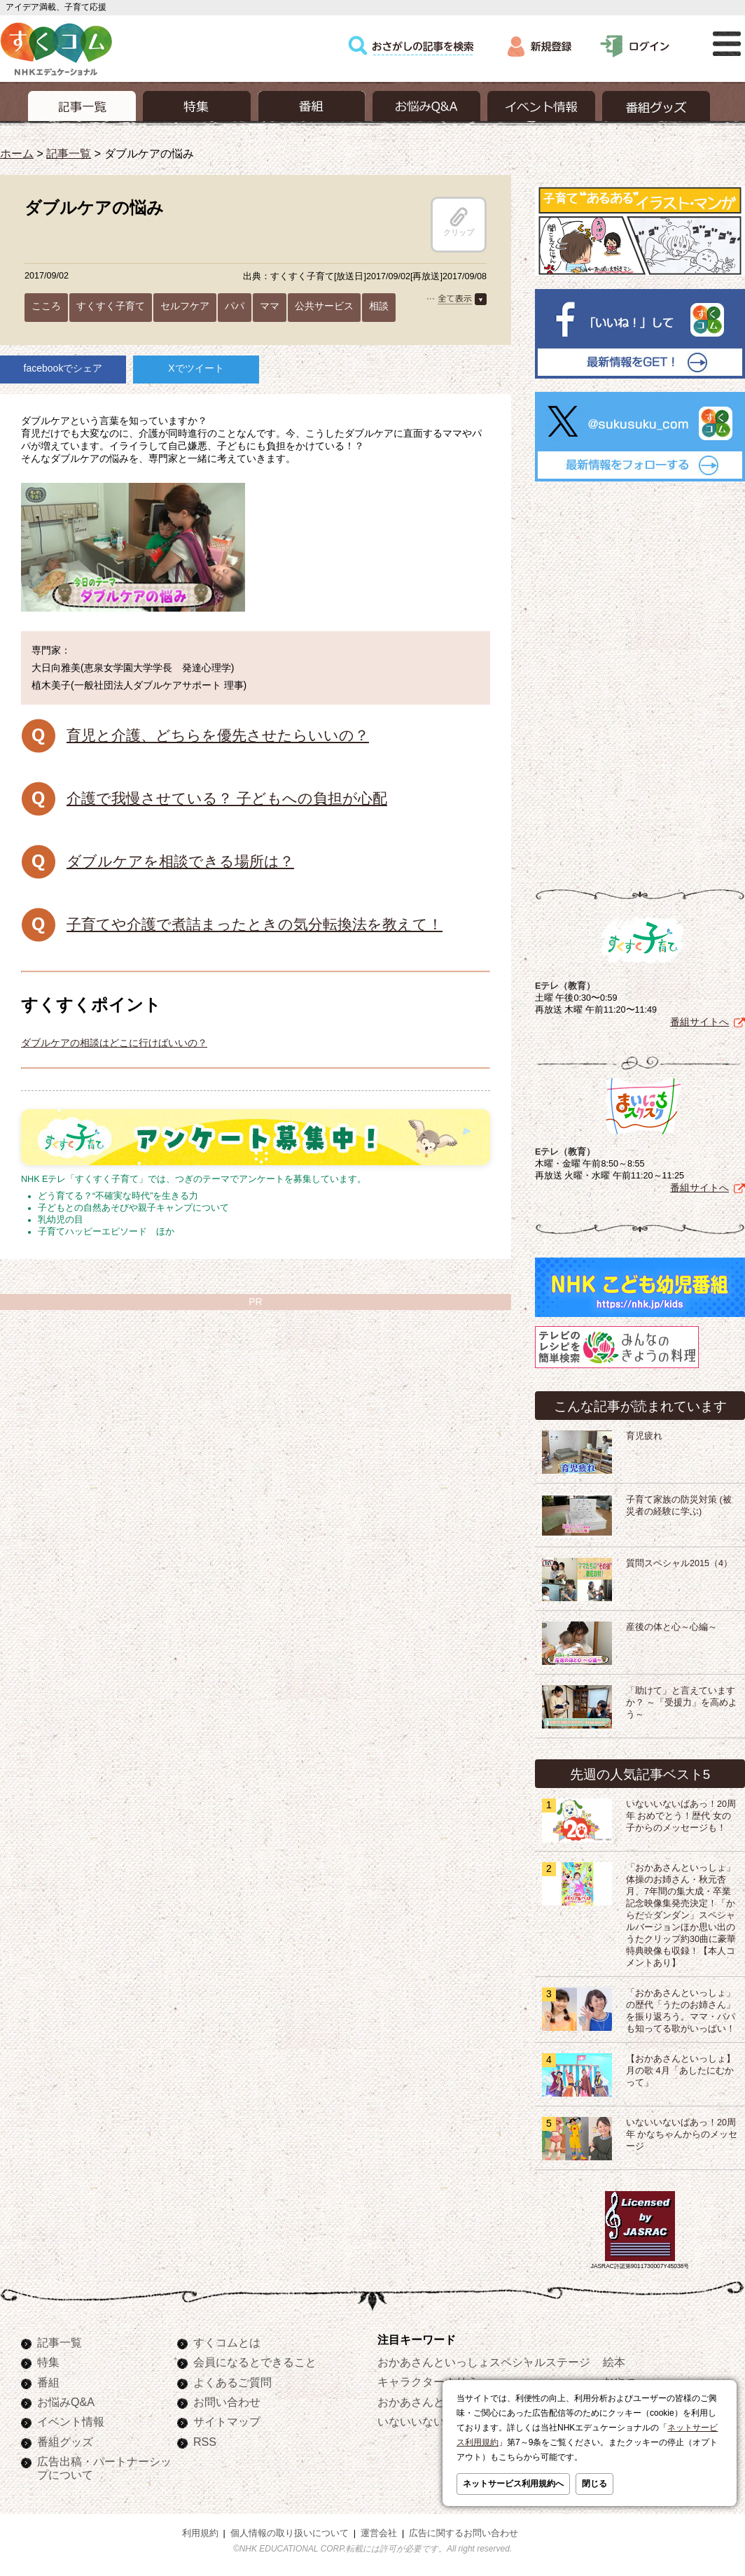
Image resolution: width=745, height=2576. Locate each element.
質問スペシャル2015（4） (679, 1563)
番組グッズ (65, 2441)
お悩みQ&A (66, 2401)
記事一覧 (68, 153)
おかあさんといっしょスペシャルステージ (483, 2362)
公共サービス (324, 305)
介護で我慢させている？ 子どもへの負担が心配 (227, 798)
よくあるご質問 (232, 2382)
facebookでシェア (63, 368)
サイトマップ (226, 2421)
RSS (204, 2441)
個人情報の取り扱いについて (289, 2533)
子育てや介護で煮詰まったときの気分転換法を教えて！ (255, 924)
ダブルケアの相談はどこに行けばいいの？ (114, 1042)
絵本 (614, 2362)
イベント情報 (70, 2421)
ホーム (17, 153)
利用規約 (200, 2533)
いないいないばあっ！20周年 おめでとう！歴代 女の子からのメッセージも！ (681, 1816)
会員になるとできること (254, 2362)
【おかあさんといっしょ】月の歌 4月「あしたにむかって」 (680, 2071)
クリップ (458, 222)
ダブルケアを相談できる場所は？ (180, 861)
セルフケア (184, 305)
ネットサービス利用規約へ (513, 2484)
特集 (48, 2362)
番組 (48, 2382)
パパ (234, 305)
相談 (379, 305)
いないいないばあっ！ (433, 2421)
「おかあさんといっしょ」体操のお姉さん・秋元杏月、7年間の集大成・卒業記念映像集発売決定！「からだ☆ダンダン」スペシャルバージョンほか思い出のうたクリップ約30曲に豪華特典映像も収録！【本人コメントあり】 (681, 1915)
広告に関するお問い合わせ (463, 2533)
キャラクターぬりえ (427, 2381)
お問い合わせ (226, 2401)
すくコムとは (226, 2342)
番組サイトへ (699, 1021)
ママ (269, 305)
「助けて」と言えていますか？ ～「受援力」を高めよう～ (682, 1702)
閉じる (594, 2484)
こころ (46, 305)
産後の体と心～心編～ (671, 1627)
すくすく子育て (110, 305)
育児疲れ (644, 1436)
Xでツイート (195, 368)
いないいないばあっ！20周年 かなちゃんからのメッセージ (682, 2134)
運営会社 (379, 2533)
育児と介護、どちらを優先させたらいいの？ (218, 735)
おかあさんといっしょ (433, 2401)
